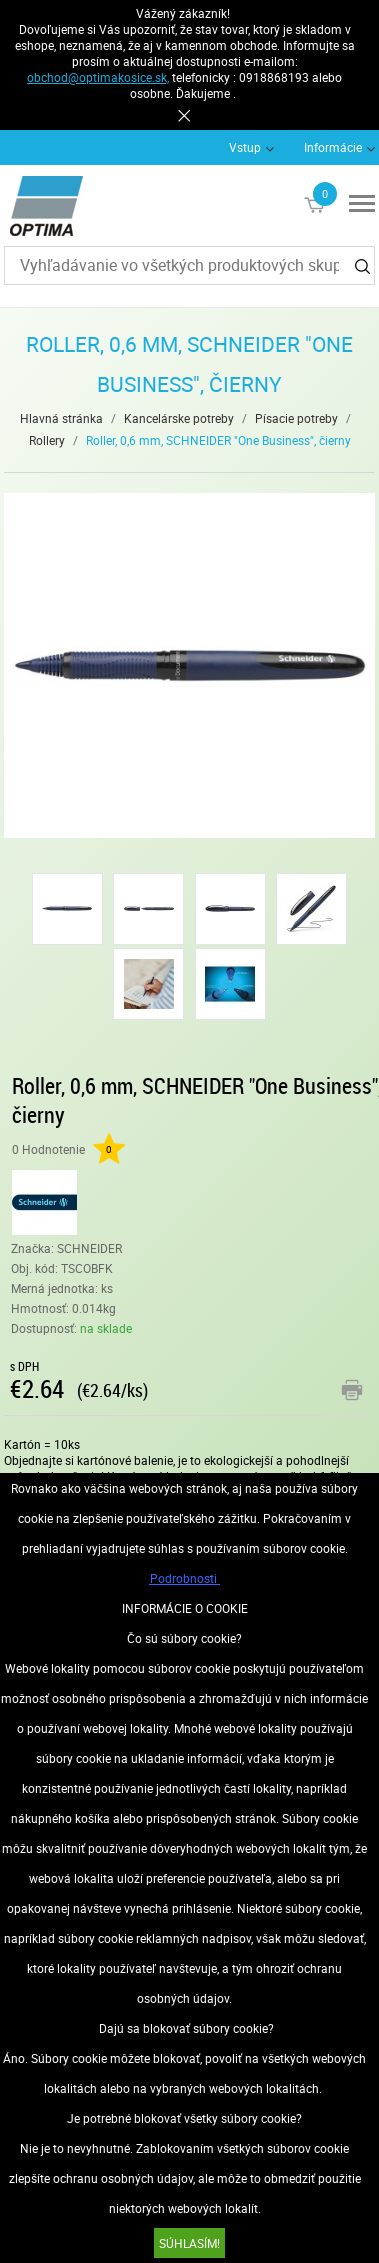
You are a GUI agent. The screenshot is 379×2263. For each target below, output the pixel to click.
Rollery (47, 440)
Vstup (245, 147)
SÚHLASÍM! (189, 2243)
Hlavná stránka (61, 418)
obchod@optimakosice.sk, (98, 77)
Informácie (333, 147)
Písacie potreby (296, 418)
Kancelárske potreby (179, 418)
